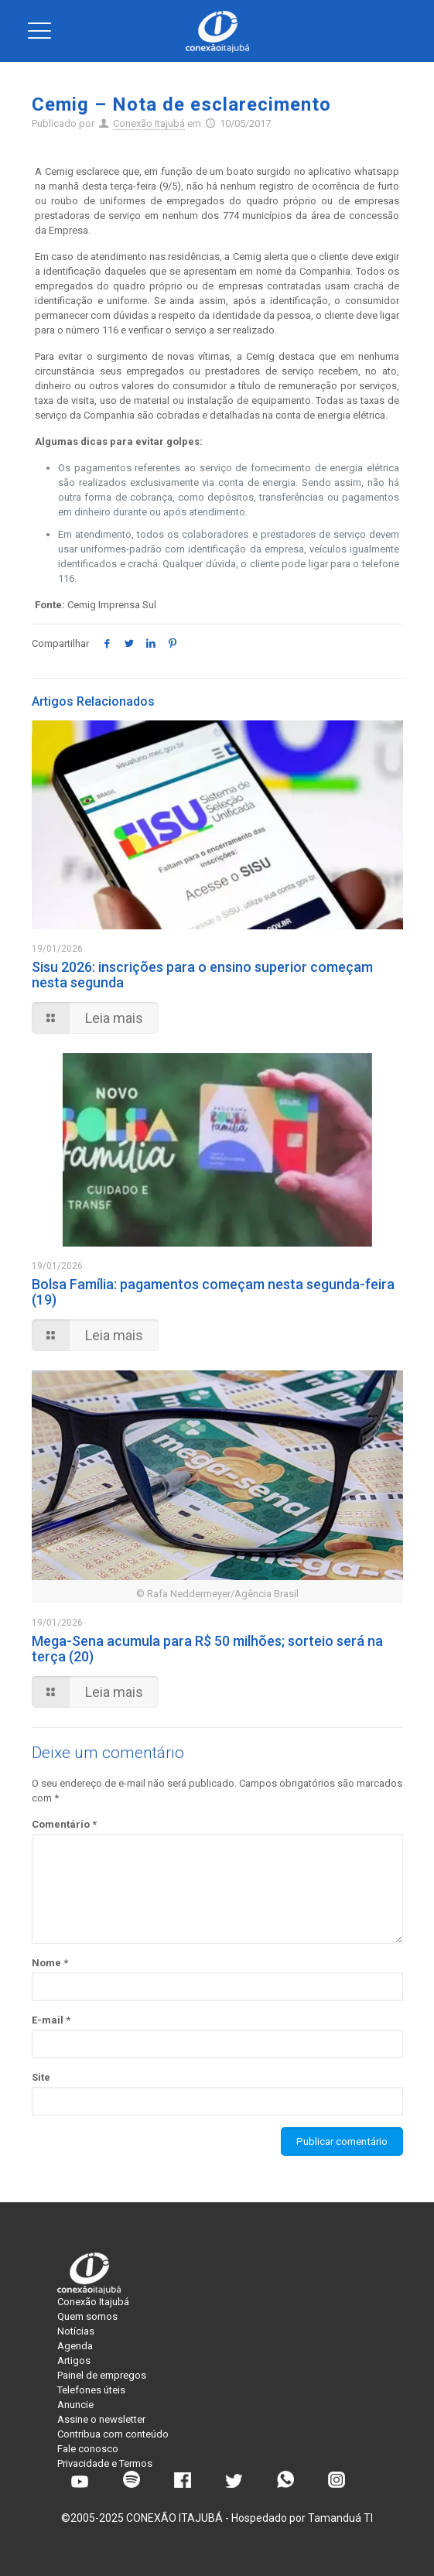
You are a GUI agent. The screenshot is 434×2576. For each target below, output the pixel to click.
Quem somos (87, 2316)
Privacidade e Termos (104, 2463)
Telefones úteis (91, 2390)
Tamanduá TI (340, 2518)
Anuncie (75, 2404)
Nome (50, 1963)
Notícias (75, 2331)
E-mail (51, 2020)
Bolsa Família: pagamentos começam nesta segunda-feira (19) (213, 1292)
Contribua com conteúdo (113, 2434)
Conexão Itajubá (149, 123)
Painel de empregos (101, 2375)
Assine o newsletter (101, 2419)
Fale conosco (87, 2449)
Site (41, 2077)
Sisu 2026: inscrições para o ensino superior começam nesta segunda (202, 974)
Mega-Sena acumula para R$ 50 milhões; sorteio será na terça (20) (207, 1648)
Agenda (75, 2346)
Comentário (64, 1824)
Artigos (74, 2360)
